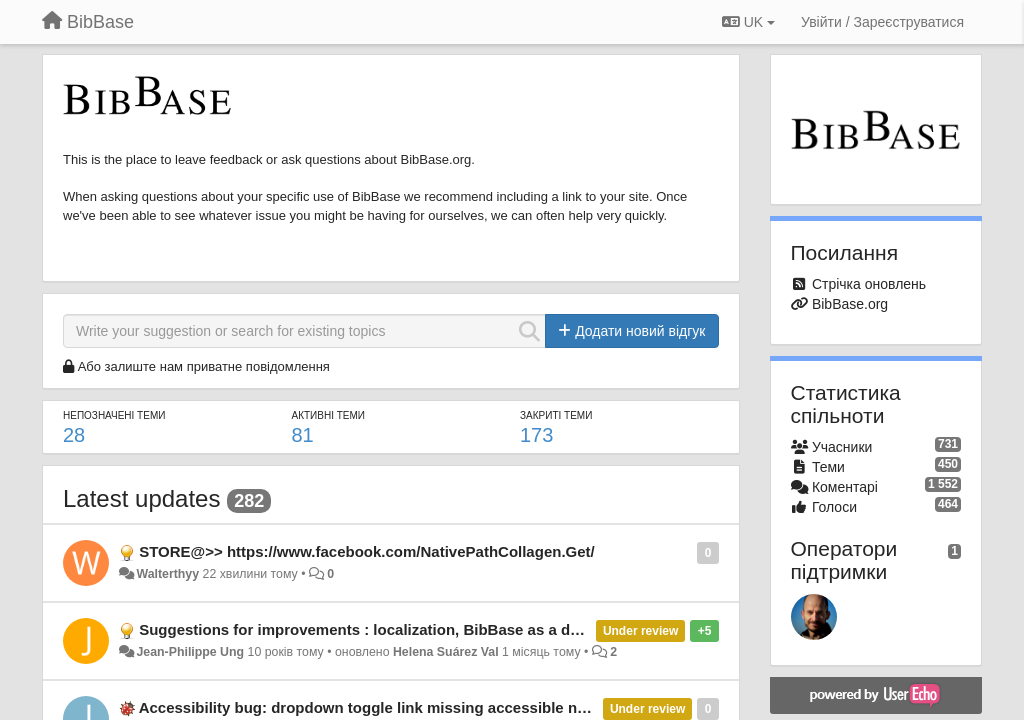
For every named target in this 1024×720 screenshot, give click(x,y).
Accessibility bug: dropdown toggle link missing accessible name (373, 707)
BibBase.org (850, 304)
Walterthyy (167, 574)
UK (748, 22)
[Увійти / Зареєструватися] (882, 22)
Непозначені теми (114, 415)
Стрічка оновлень (869, 284)
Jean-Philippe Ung (190, 652)
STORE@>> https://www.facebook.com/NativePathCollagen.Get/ (367, 551)
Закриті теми (556, 415)
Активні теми (329, 415)
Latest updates (141, 498)
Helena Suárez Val (446, 652)
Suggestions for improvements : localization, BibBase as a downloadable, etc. (417, 629)
